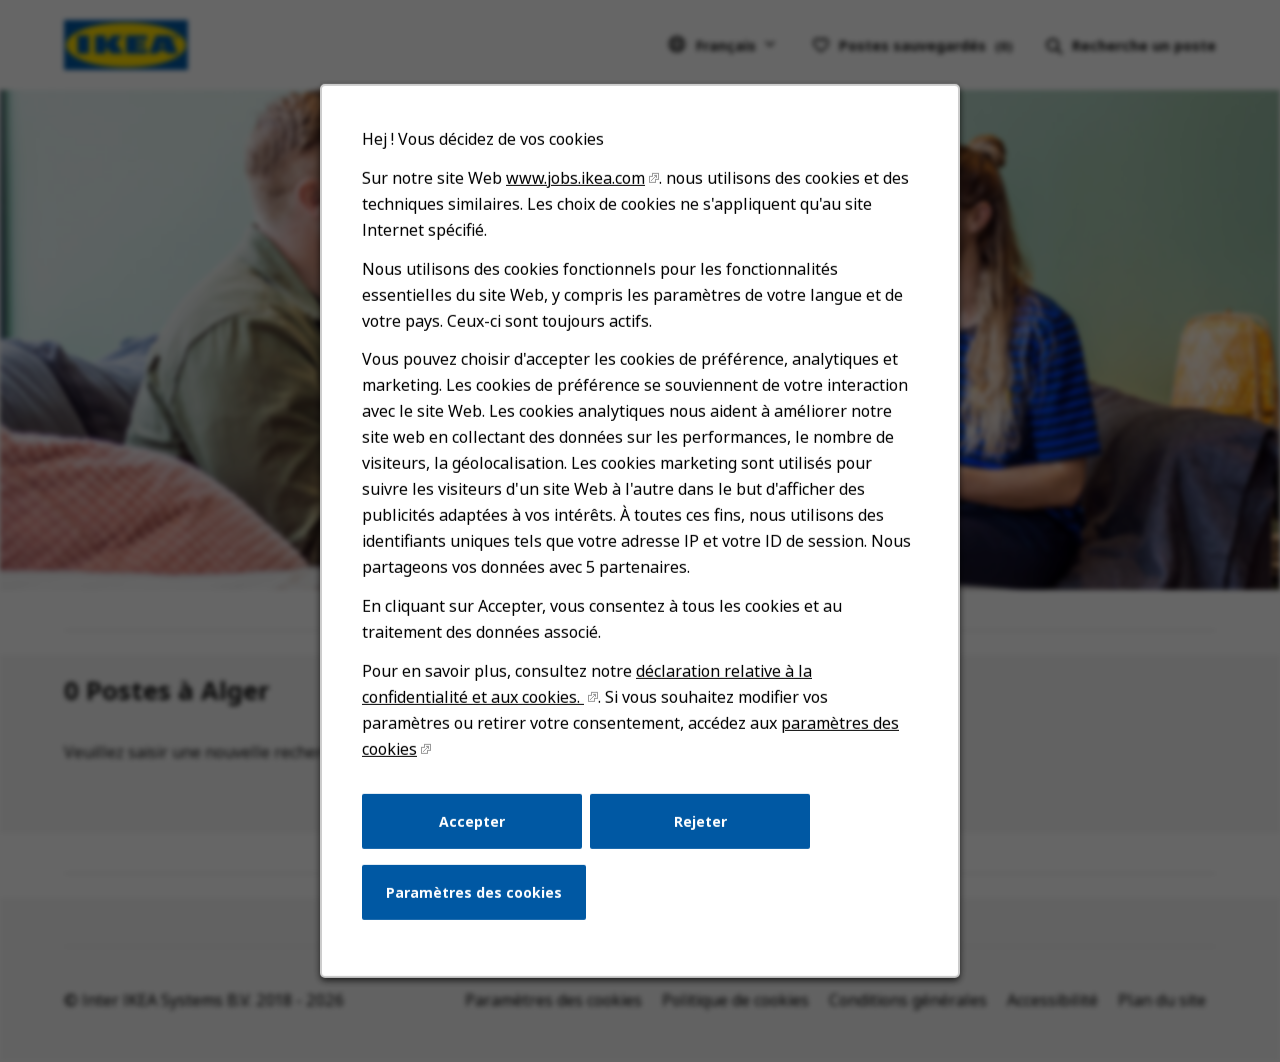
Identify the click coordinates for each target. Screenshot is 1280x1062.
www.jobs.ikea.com (576, 209)
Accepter (476, 836)
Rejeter (699, 836)
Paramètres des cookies (478, 906)
